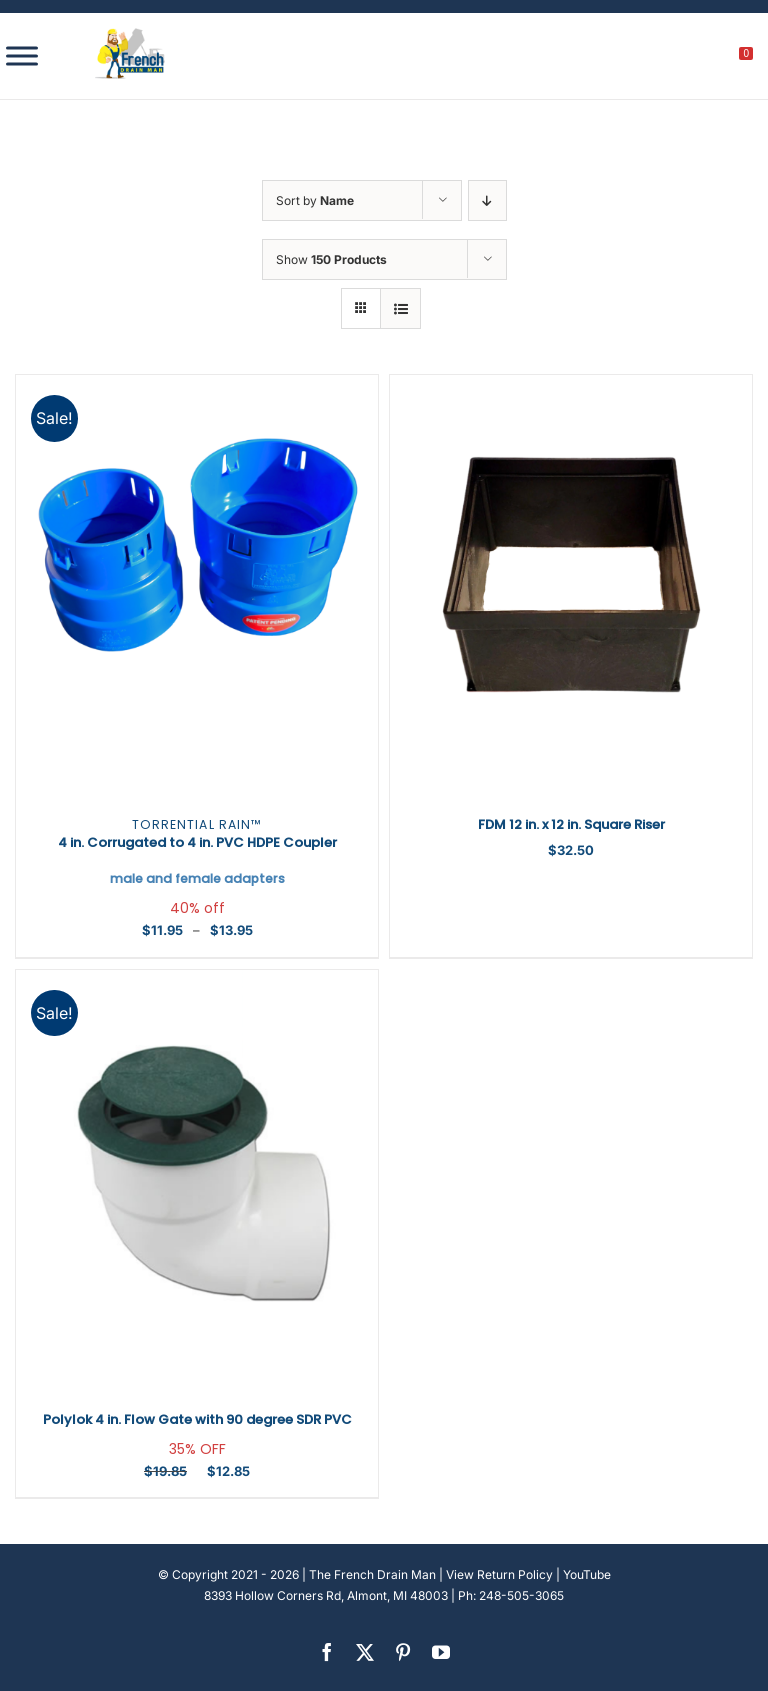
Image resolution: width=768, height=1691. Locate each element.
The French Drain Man (372, 1574)
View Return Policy (499, 1574)
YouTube (587, 1574)
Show (331, 259)
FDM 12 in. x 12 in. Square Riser (571, 824)
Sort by (315, 200)
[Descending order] (487, 200)
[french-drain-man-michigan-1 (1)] (130, 34)
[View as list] (400, 308)
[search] (635, 59)
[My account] (678, 59)
